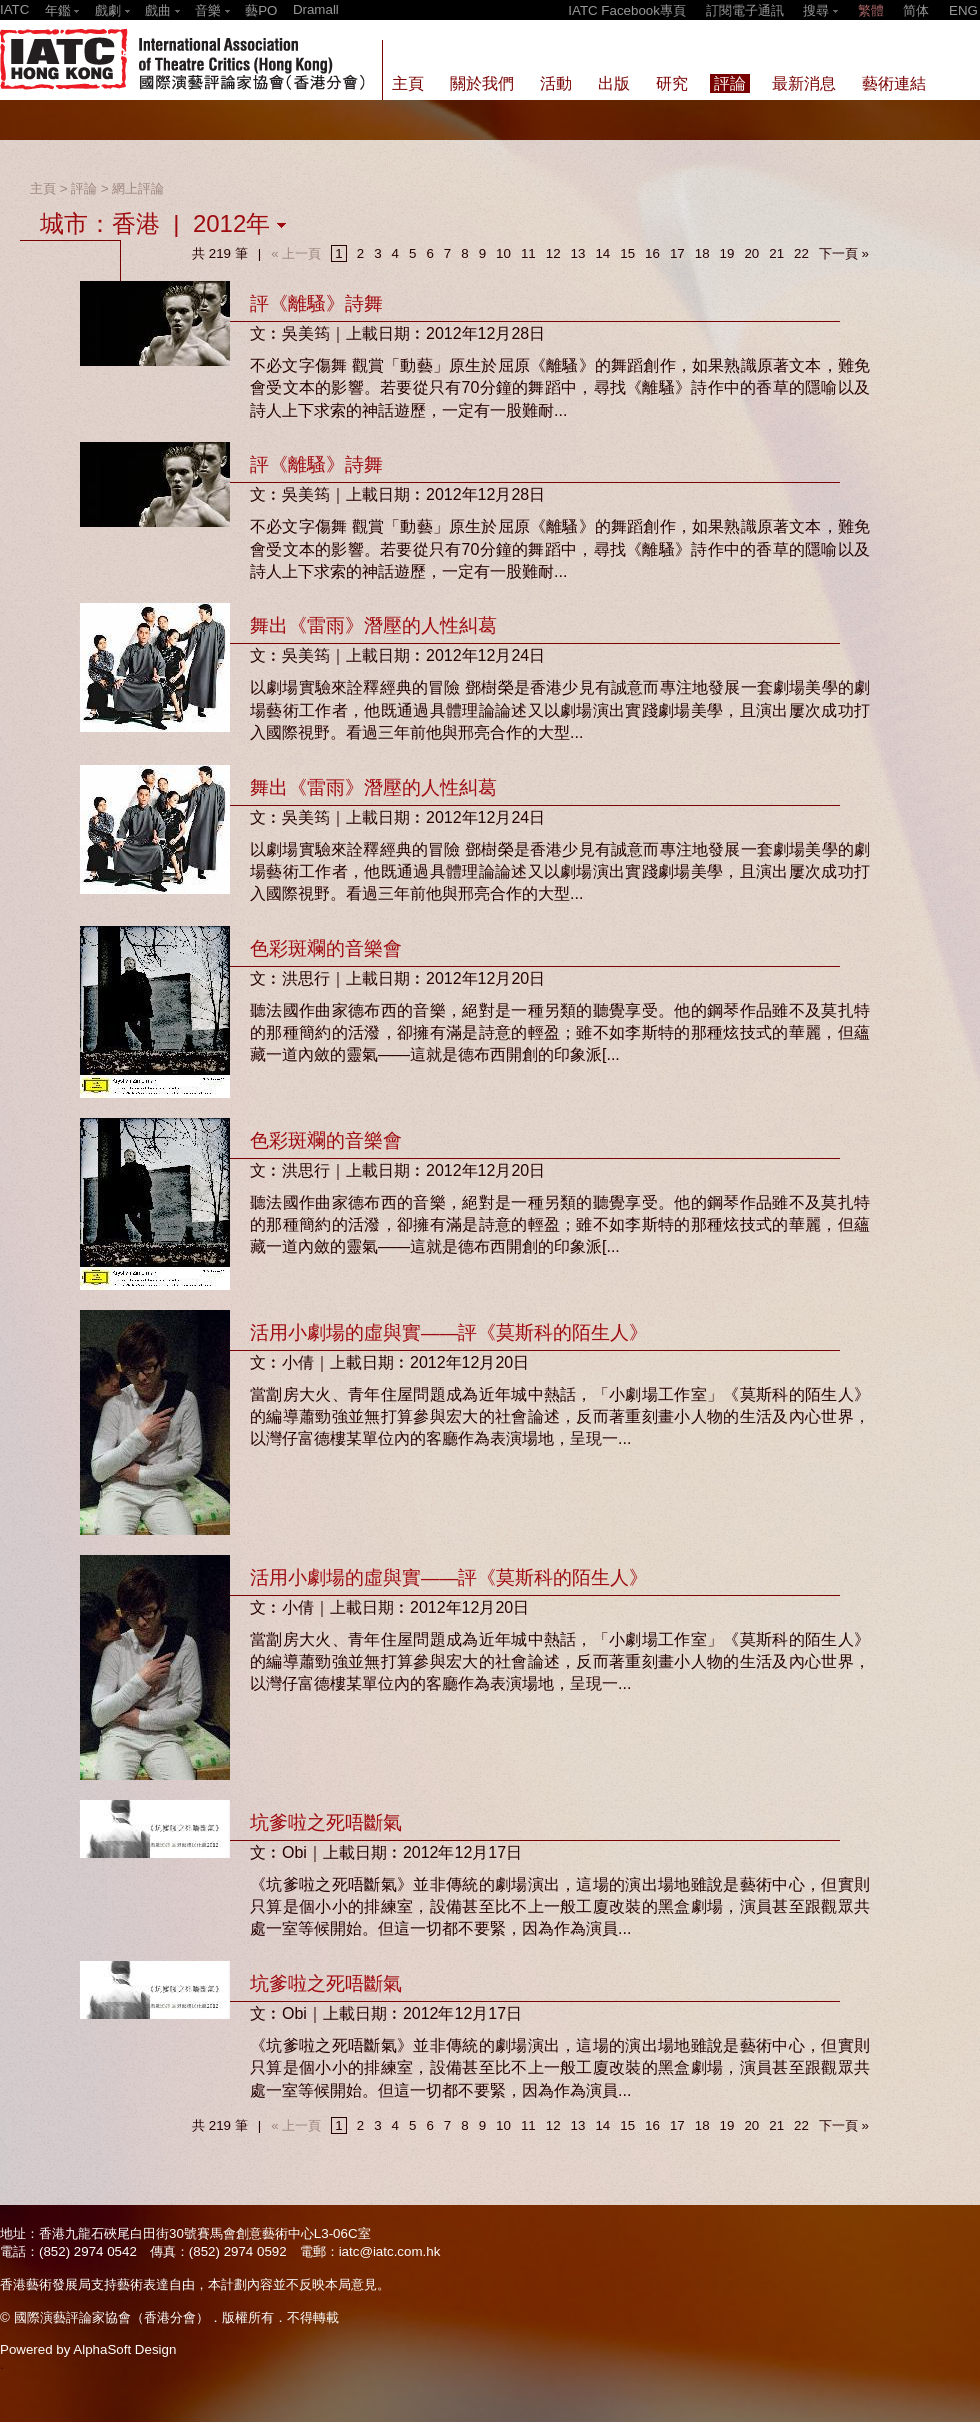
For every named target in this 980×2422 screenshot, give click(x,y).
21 (776, 253)
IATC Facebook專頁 (627, 10)
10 (503, 253)
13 (578, 253)
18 (702, 253)
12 (553, 253)
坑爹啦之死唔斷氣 (326, 1822)
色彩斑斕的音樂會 (326, 948)
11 (528, 253)
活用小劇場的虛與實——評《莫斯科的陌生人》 (449, 1332)
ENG (963, 10)
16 (652, 253)
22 (801, 253)
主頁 (43, 188)
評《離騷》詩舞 (316, 303)
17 (677, 253)
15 (627, 253)
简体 (916, 10)
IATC (14, 9)
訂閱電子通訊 (745, 10)
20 (751, 253)
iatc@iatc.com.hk (390, 2251)
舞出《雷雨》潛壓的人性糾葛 (373, 625)
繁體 (871, 10)
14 (602, 253)
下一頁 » (844, 253)
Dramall (316, 9)
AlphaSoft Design (124, 2349)
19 (727, 253)
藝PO (261, 10)
